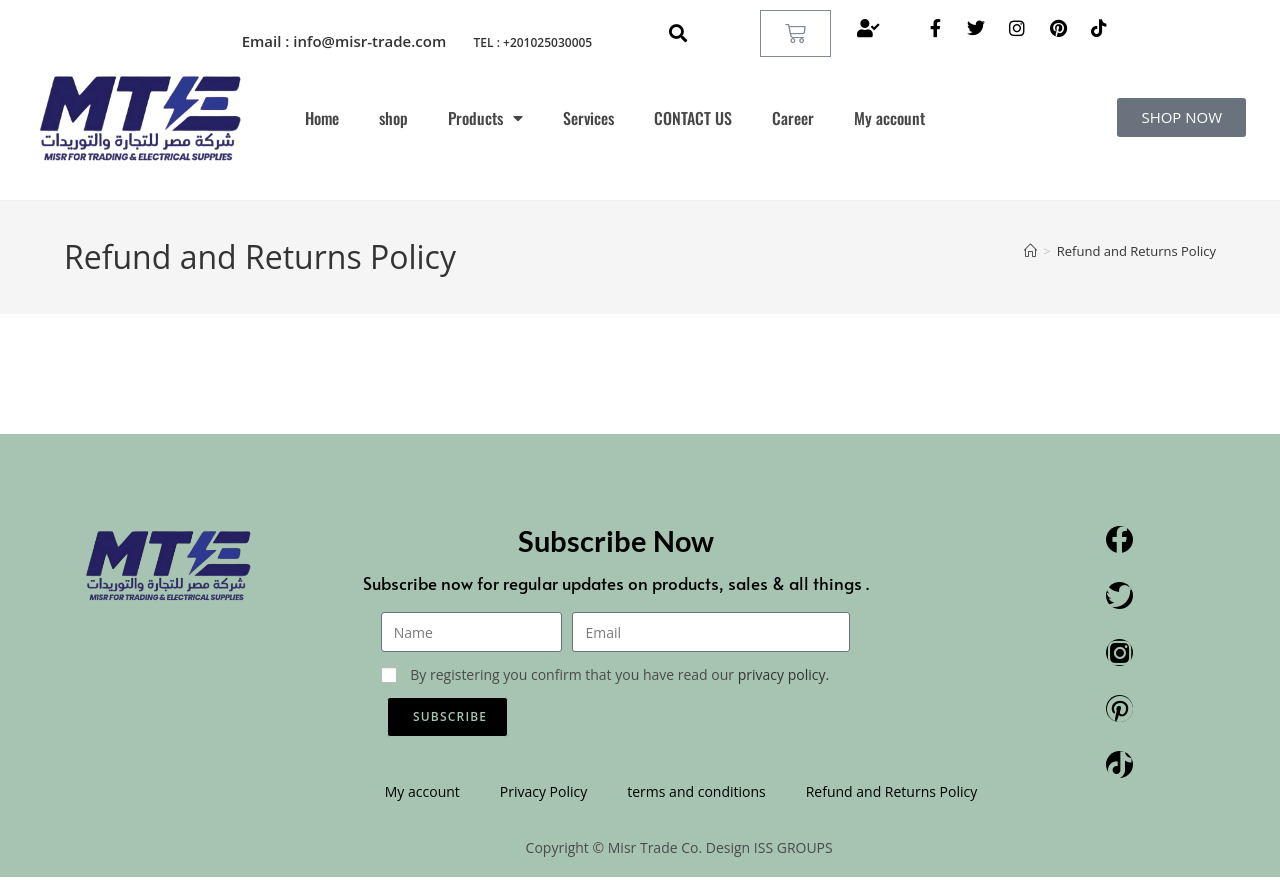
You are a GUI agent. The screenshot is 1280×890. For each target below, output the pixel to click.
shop (393, 118)
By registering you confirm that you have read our (619, 674)
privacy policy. (783, 674)
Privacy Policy (543, 791)
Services (588, 118)
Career (793, 118)
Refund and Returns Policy (1136, 251)
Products (485, 118)
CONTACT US (693, 118)
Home (322, 118)
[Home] (1030, 251)
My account (889, 118)
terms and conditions (696, 791)
